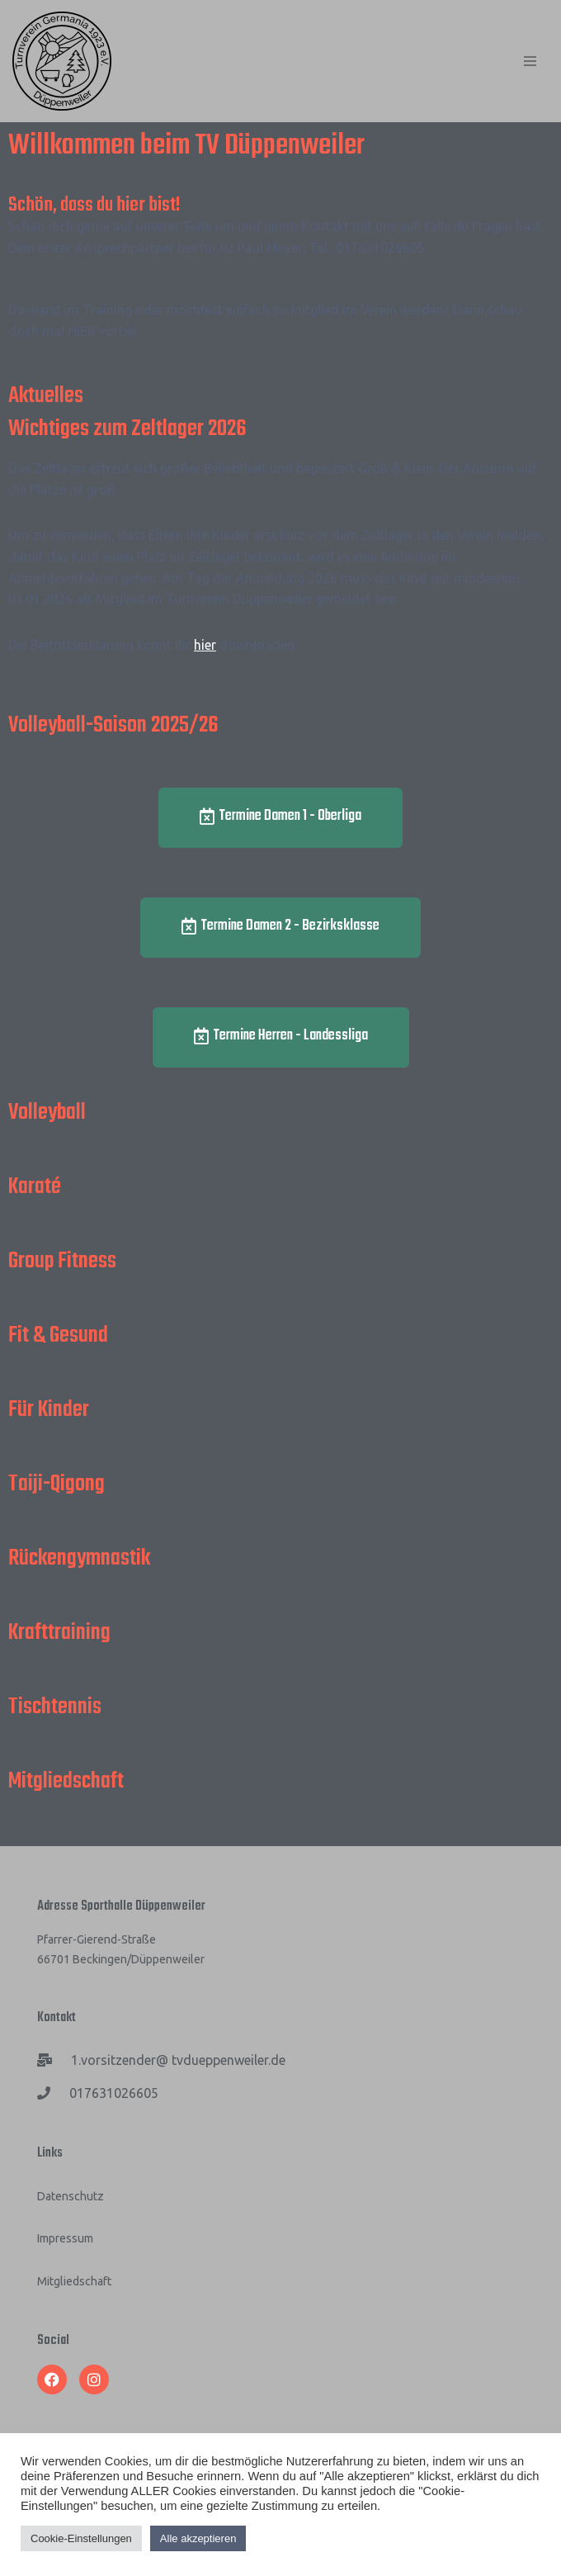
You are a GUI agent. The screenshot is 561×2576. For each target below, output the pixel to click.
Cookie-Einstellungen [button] (81, 2538)
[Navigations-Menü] (530, 61)
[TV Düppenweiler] (61, 61)
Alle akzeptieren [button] (198, 2538)
